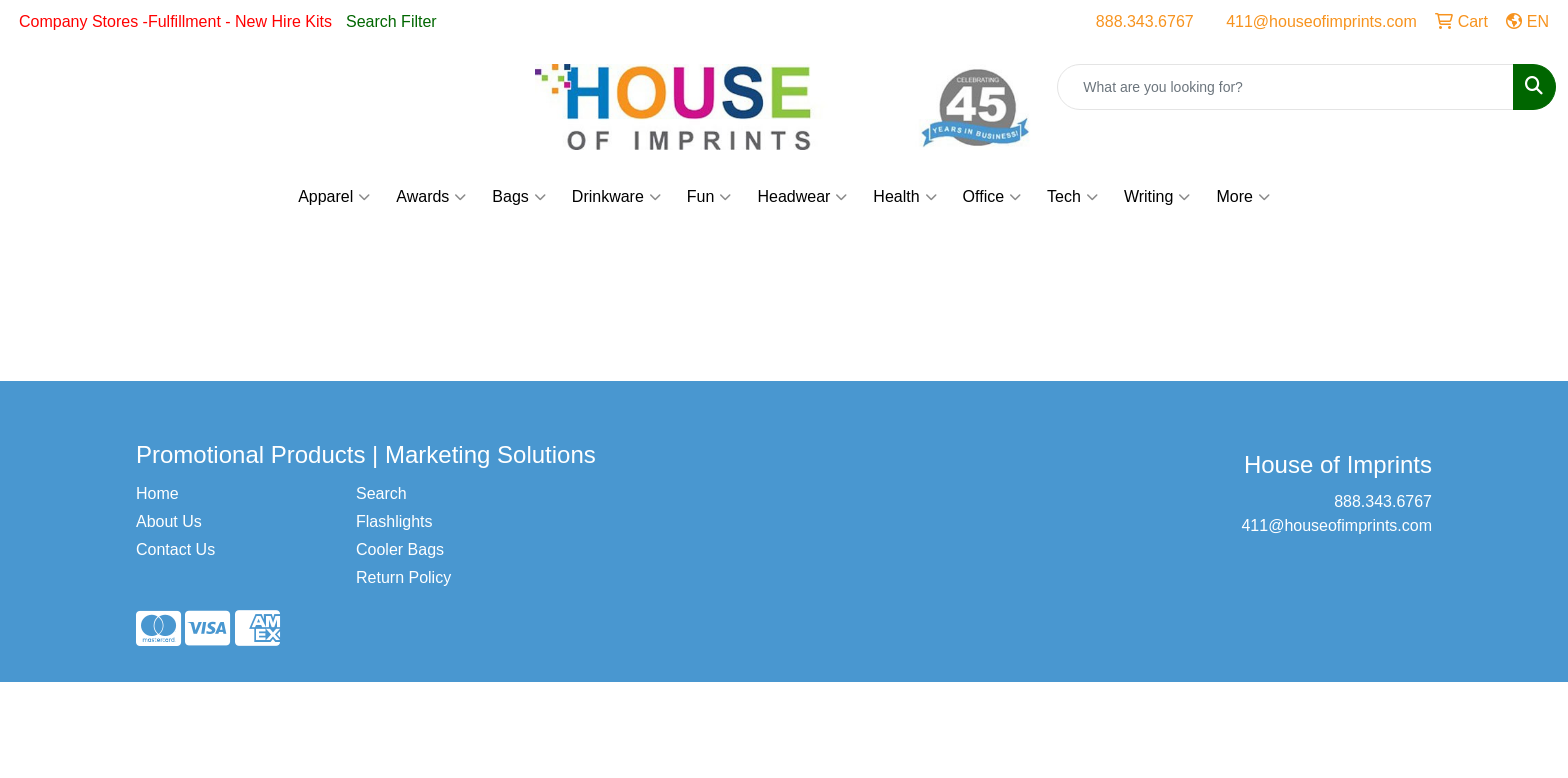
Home (157, 493)
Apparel (334, 197)
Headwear (802, 197)
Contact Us (175, 549)
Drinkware (616, 197)
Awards (431, 197)
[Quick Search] (1285, 87)
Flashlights (394, 521)
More (1242, 197)
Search (381, 493)
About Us (169, 521)
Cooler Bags (400, 549)
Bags (518, 197)
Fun (709, 197)
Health (904, 197)
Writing (1157, 197)
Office (992, 197)
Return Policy (403, 577)
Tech (1072, 197)
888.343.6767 (1145, 21)
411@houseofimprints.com (1321, 21)
